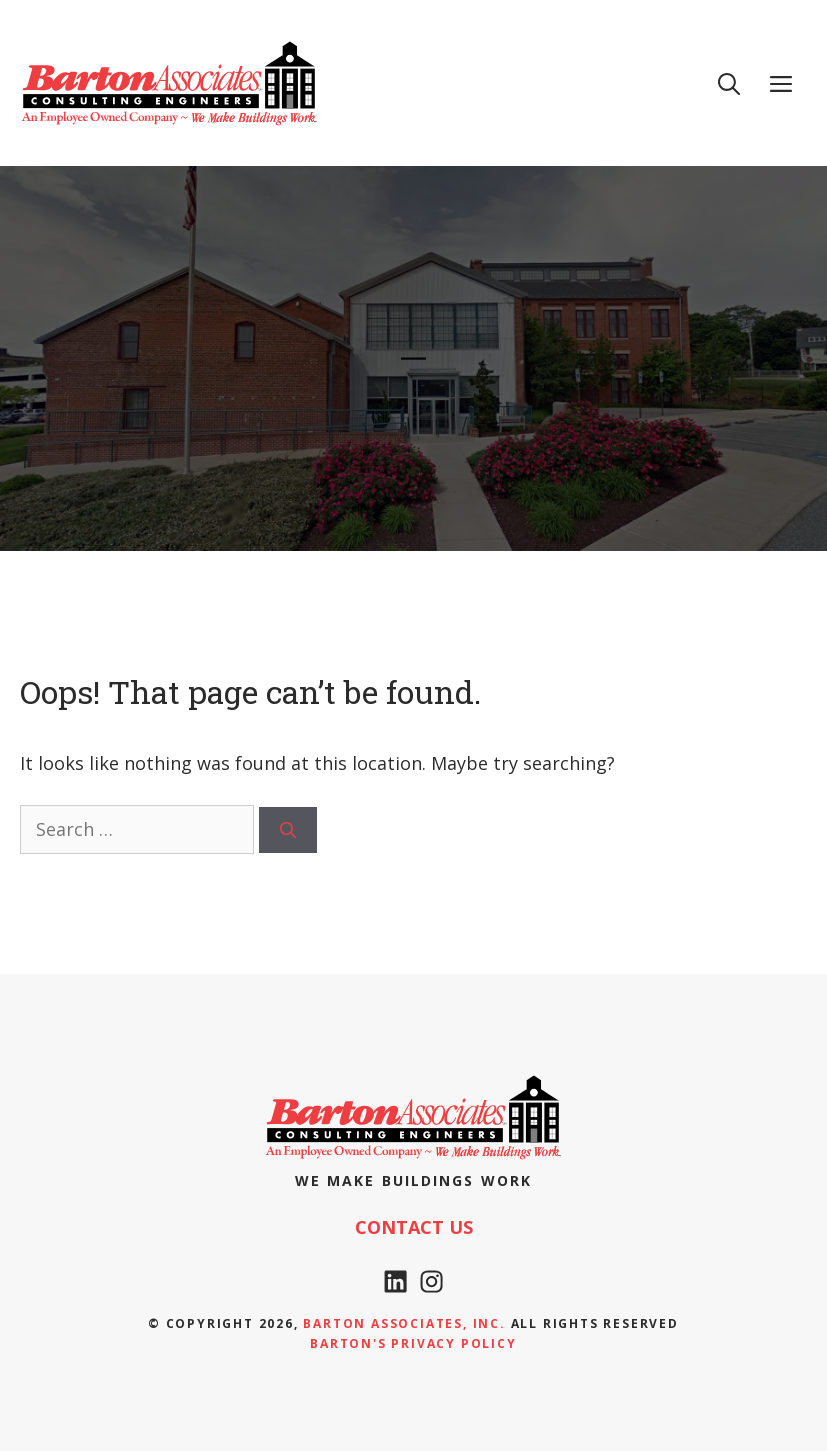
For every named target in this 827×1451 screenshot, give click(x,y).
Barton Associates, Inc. (404, 1323)
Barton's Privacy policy (413, 1343)
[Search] (288, 830)
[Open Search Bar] (729, 83)
